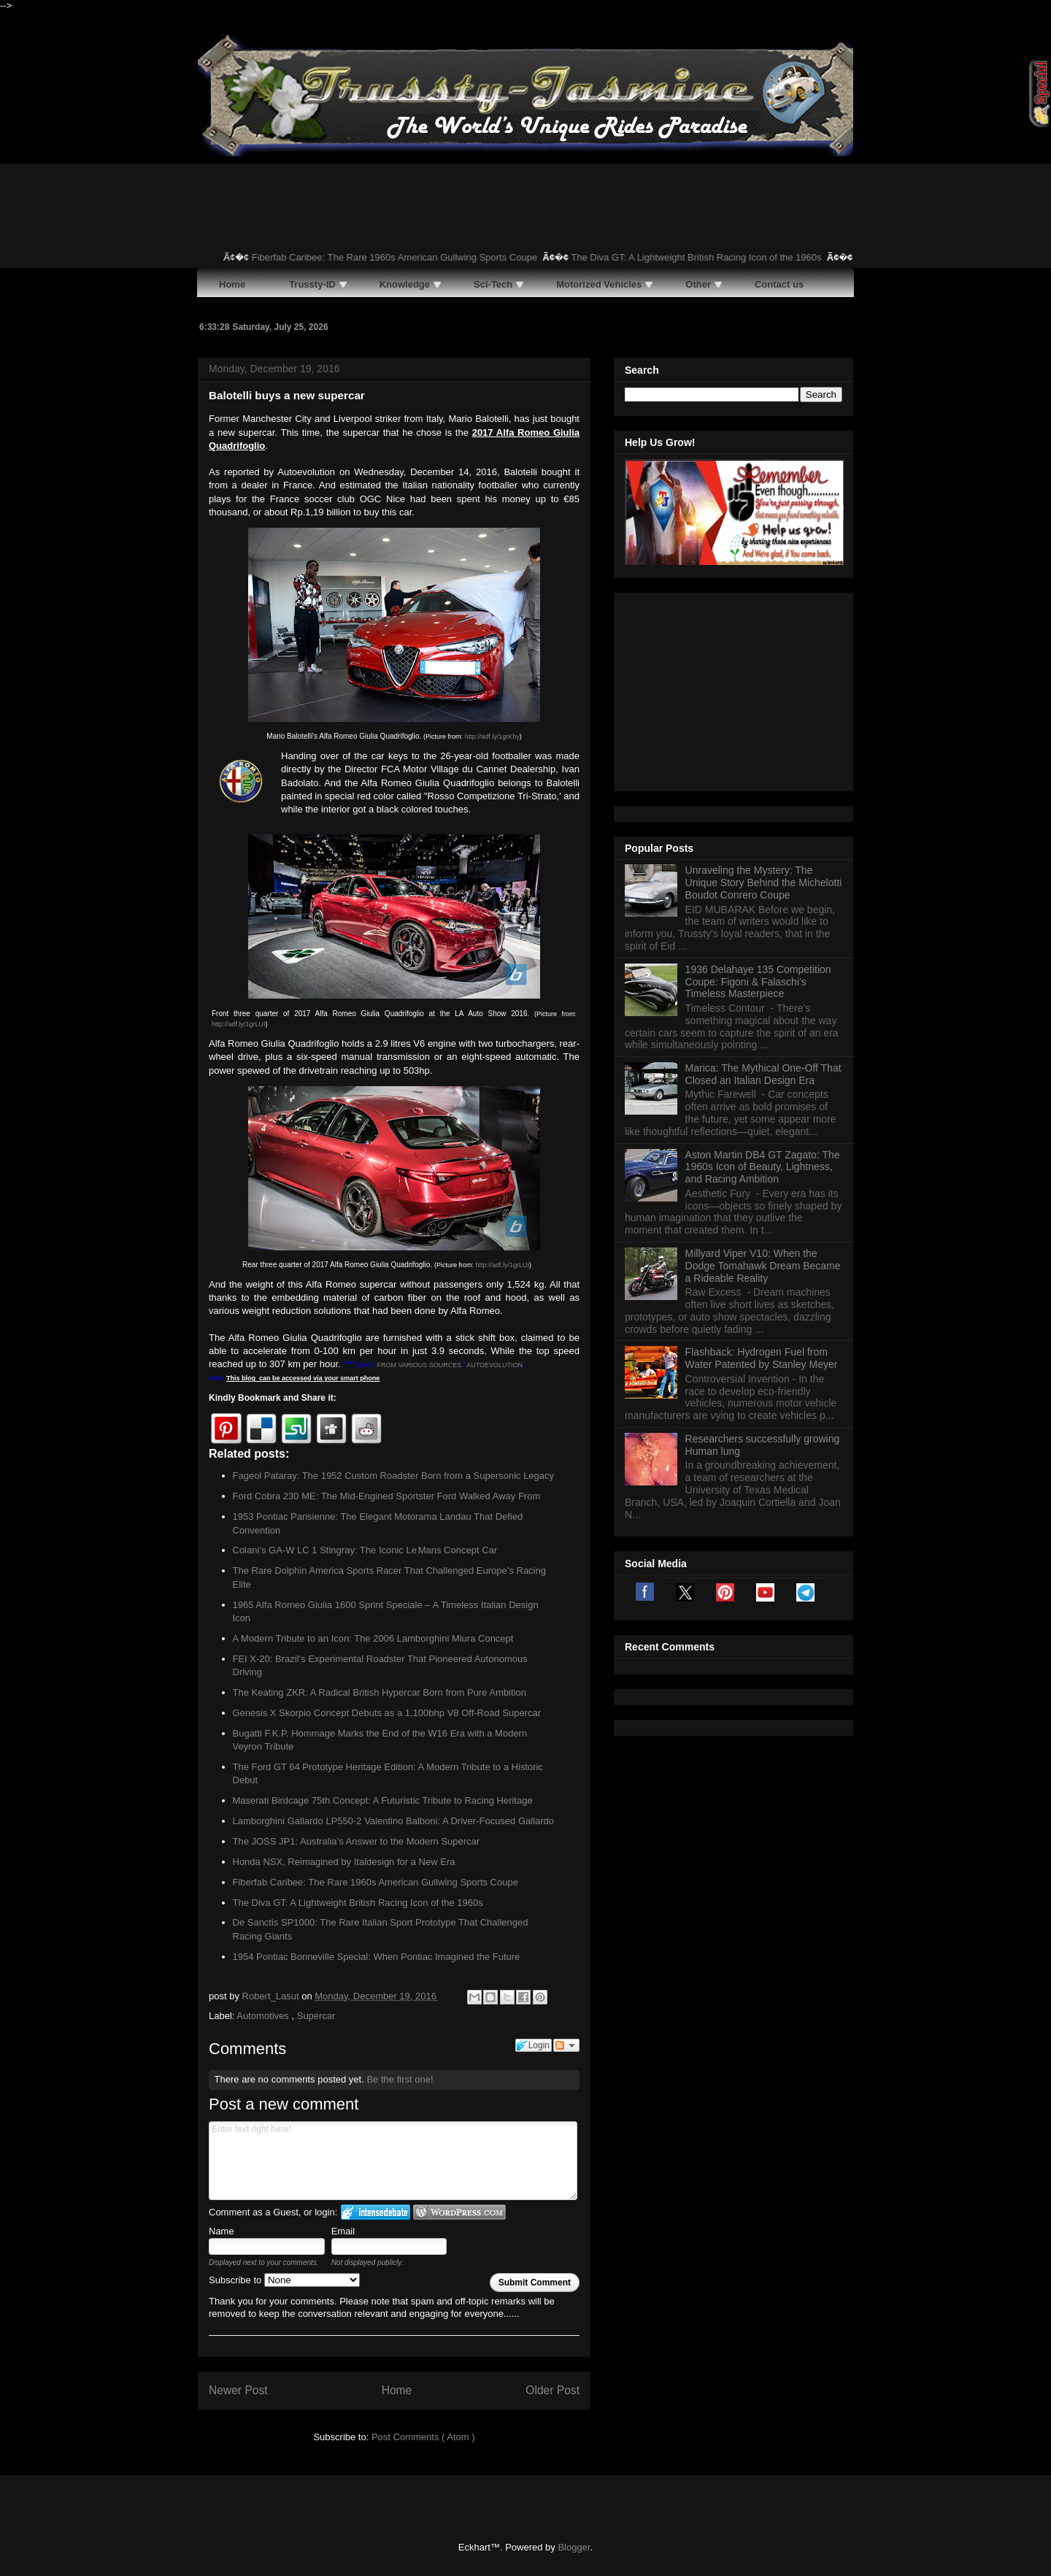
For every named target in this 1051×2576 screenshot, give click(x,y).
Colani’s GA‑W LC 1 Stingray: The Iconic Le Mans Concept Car (365, 1550)
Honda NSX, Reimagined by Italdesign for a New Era (344, 1861)
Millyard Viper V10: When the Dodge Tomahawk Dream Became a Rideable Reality (763, 1083)
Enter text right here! (393, 2160)
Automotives (263, 2015)
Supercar (316, 2015)
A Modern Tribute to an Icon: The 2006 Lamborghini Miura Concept (373, 1638)
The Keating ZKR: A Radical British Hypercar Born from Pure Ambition (379, 1692)
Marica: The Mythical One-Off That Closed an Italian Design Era (763, 892)
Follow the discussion (566, 2045)
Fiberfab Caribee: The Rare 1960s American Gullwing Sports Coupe (415, 257)
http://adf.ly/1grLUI (239, 1024)
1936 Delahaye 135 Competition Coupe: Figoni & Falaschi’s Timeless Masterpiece (758, 799)
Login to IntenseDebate (375, 2212)
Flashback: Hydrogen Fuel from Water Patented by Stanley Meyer (761, 1176)
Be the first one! (399, 2079)
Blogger (574, 2547)
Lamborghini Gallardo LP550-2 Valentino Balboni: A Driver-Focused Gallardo (394, 1820)
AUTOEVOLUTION (494, 1365)
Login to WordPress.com (459, 2212)
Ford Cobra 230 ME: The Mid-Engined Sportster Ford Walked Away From (387, 1496)
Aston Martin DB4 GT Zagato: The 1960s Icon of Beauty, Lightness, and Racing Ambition (762, 984)
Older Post (553, 2390)
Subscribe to (284, 2280)
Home (397, 2390)
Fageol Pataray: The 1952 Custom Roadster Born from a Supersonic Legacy (394, 1475)
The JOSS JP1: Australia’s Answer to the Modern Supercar (356, 1841)
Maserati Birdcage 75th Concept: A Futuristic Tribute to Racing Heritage (383, 1800)
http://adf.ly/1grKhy (492, 736)
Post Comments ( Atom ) (423, 2436)
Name (221, 2231)
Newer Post (238, 2390)
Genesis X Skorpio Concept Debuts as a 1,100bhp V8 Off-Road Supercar (387, 1712)
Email (343, 2231)
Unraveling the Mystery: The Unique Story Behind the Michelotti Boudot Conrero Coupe (763, 700)
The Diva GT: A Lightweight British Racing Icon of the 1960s (717, 257)
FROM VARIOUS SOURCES (418, 1365)
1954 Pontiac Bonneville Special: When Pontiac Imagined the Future (376, 1956)
